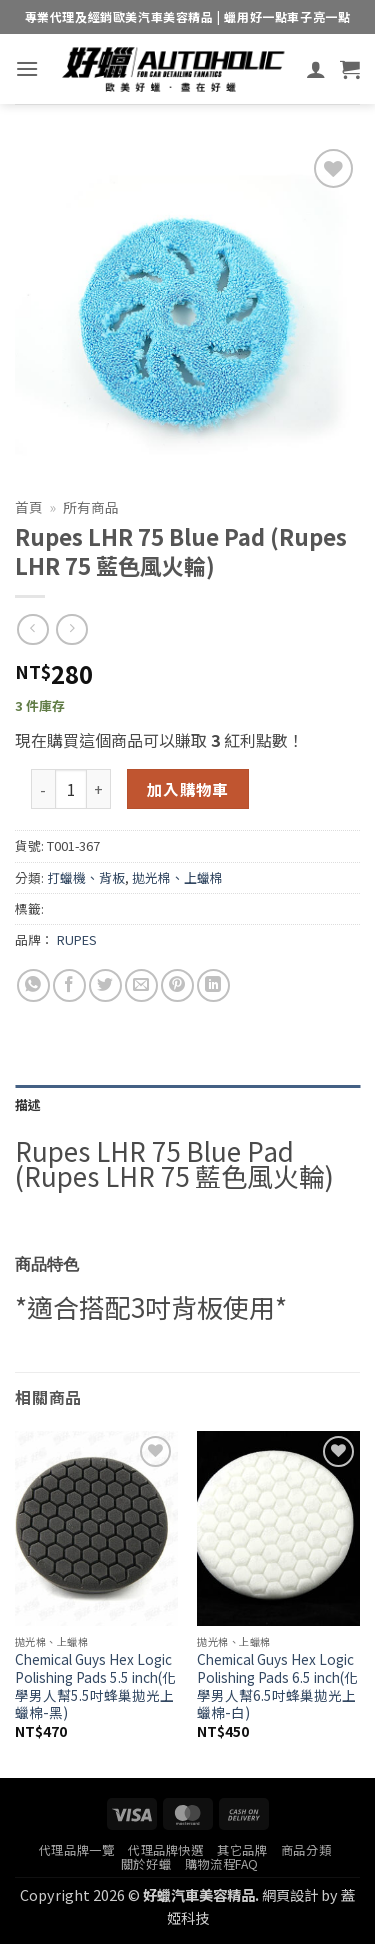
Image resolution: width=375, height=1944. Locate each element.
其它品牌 (242, 1850)
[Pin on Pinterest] (177, 985)
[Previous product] (71, 629)
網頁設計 (290, 1894)
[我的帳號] (316, 69)
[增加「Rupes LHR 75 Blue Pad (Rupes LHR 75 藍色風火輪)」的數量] (99, 789)
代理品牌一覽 (77, 1850)
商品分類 (306, 1850)
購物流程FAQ (222, 1864)
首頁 (29, 507)
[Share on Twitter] (105, 985)
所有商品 (91, 507)
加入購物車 (188, 789)
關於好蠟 (146, 1864)
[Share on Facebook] (69, 985)
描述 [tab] (28, 1104)
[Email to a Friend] (141, 985)
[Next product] (32, 629)
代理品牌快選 (166, 1850)
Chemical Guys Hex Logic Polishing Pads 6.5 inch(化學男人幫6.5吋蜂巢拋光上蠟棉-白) (277, 1686)
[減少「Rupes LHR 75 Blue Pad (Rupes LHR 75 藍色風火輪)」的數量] (43, 789)
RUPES (77, 939)
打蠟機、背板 (86, 877)
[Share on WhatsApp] (33, 985)
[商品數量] (71, 789)
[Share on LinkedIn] (213, 985)
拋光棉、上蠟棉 (177, 877)
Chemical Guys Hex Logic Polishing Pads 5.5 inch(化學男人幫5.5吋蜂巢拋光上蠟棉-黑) (95, 1686)
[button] (27, 68)
